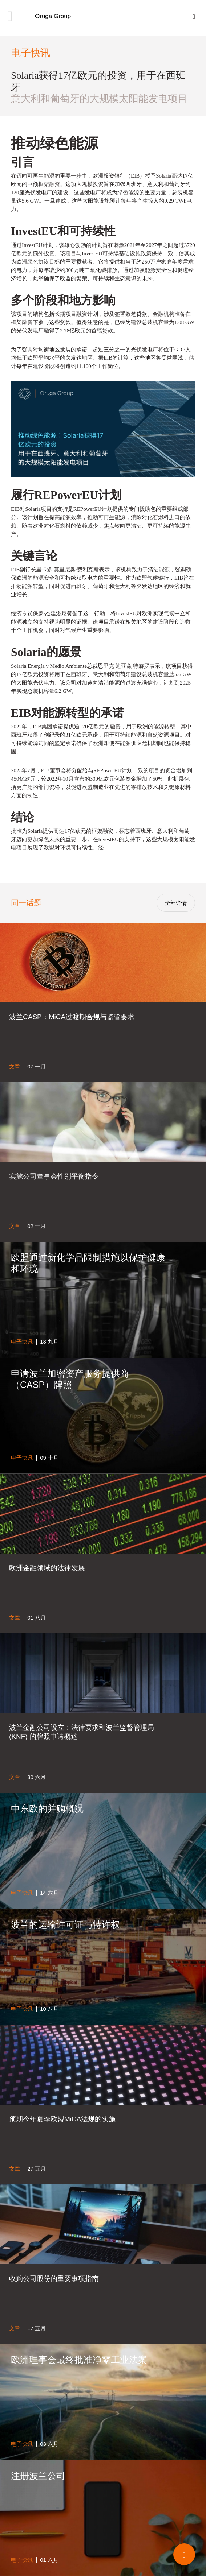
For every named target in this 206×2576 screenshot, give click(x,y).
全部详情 (176, 903)
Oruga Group (53, 16)
